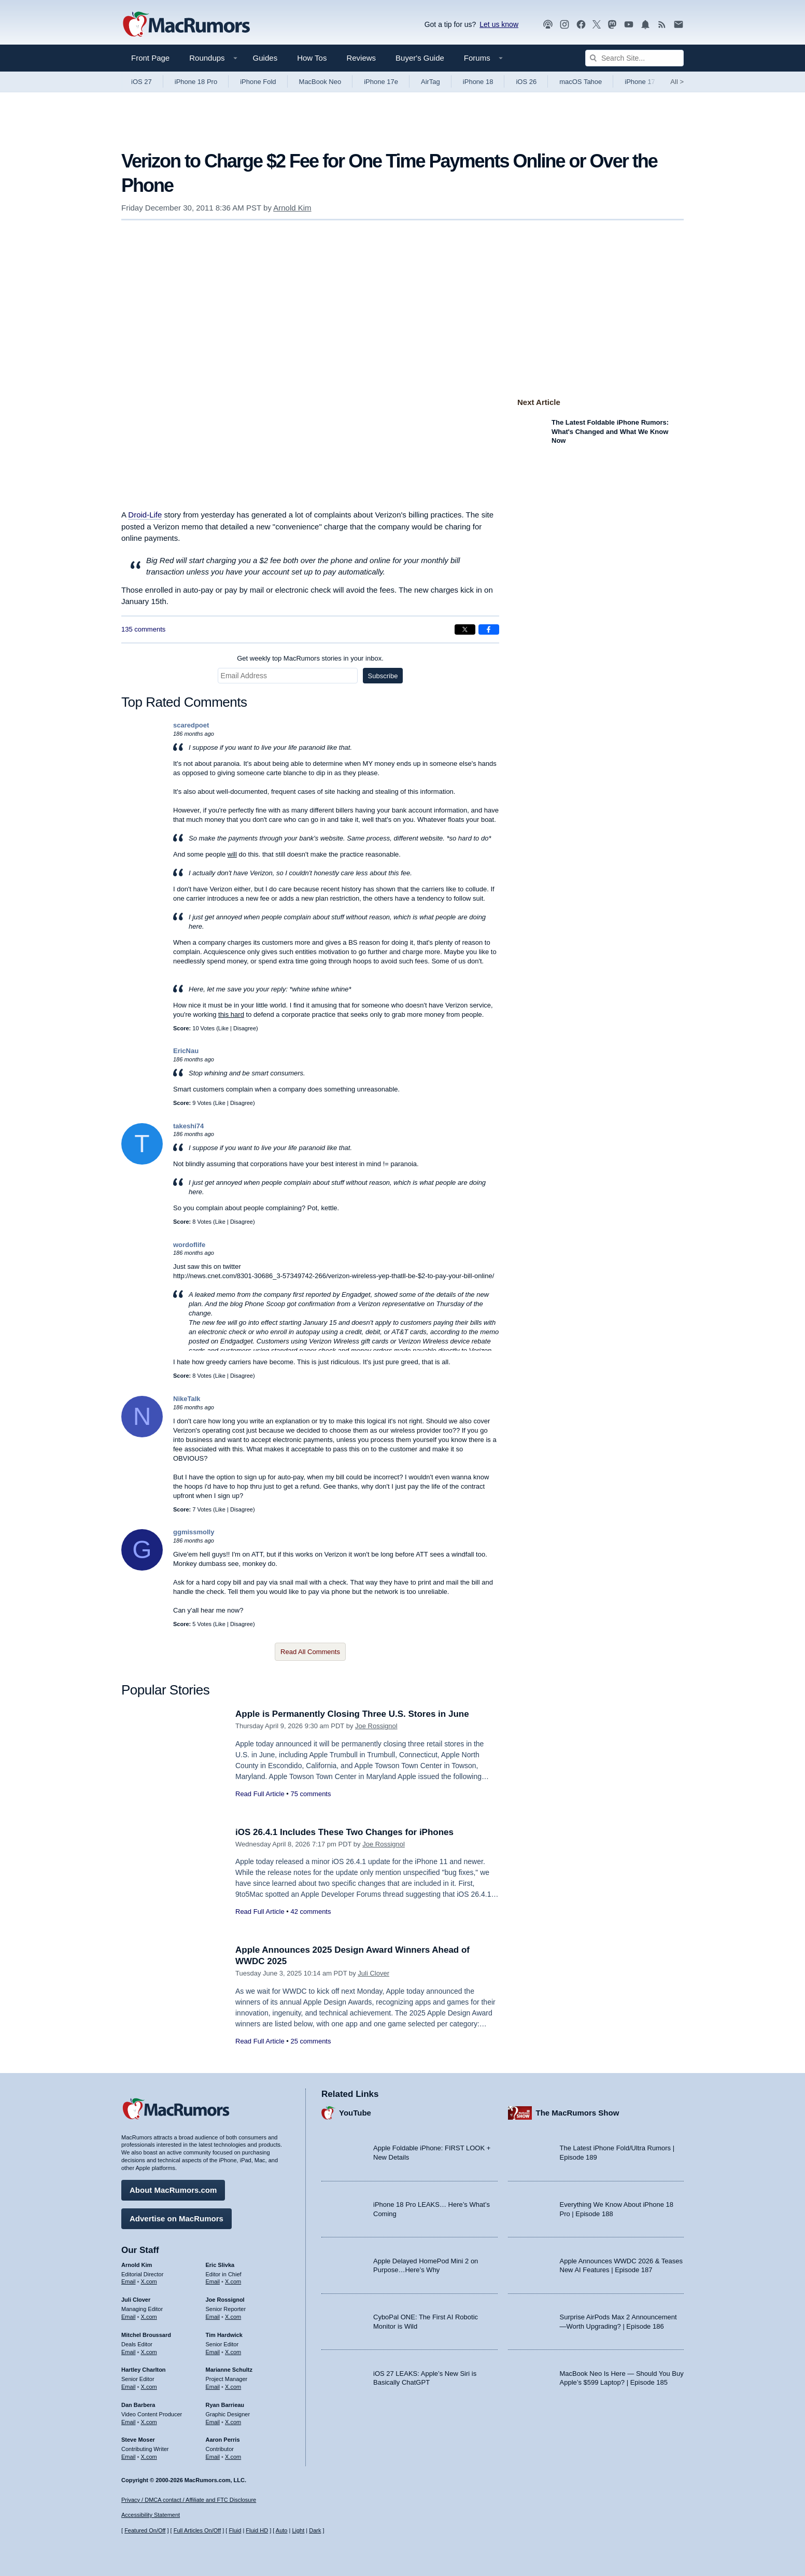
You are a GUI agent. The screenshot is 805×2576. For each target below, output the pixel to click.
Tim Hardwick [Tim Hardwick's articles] (224, 2335)
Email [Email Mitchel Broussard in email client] (128, 2352)
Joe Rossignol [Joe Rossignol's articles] (225, 2300)
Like (223, 1028)
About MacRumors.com (173, 2190)
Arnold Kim (292, 207)
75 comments (310, 1794)
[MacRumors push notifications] (645, 24)
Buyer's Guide (420, 57)
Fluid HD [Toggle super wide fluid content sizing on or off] (257, 2530)
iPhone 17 (640, 82)
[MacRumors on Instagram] (564, 24)
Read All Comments (310, 1652)
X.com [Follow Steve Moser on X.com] (149, 2457)
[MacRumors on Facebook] (581, 24)
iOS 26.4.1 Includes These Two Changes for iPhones (344, 1832)
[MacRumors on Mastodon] (612, 24)
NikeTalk (187, 1399)
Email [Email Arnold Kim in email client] (128, 2281)
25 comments (310, 2041)
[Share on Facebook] (488, 629)
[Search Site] (634, 58)
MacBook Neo (320, 82)
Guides (265, 57)
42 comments (310, 1911)
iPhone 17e (381, 82)
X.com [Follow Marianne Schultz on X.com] (233, 2387)
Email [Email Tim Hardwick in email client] (213, 2352)
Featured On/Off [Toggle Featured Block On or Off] (144, 2530)
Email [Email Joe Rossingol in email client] (213, 2317)
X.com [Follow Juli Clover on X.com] (149, 2317)
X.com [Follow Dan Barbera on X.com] (149, 2422)
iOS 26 (526, 82)
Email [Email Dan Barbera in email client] (128, 2422)
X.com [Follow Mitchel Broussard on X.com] (149, 2352)
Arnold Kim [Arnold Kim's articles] (136, 2265)
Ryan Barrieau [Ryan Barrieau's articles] (225, 2405)
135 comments (143, 629)
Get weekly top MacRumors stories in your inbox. (310, 658)
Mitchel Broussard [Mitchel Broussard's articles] (146, 2335)
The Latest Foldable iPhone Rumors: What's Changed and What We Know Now (610, 431)
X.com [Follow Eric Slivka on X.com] (233, 2281)
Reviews (361, 57)
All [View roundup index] (677, 82)
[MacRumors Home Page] (186, 25)
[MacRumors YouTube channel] (629, 24)
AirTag (430, 82)
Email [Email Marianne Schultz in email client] (213, 2387)
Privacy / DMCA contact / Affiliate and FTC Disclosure (188, 2500)
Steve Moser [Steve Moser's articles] (138, 2440)
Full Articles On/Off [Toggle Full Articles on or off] (197, 2530)
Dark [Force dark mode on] (315, 2530)
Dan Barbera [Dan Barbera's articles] (138, 2405)
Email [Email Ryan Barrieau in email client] (213, 2422)
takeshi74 (188, 1126)
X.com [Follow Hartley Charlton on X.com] (149, 2387)
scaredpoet (191, 725)
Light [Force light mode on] (298, 2530)
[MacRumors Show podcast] (548, 24)
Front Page (150, 57)
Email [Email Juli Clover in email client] (128, 2317)
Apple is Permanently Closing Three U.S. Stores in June (352, 1714)
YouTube (355, 2112)
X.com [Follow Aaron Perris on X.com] (233, 2457)
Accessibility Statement (150, 2515)
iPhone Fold (258, 82)
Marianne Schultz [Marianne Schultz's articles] (229, 2370)
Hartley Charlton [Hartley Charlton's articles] (143, 2370)
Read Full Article (260, 1794)
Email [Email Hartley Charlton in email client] (128, 2387)
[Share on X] (465, 629)
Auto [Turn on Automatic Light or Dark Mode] (282, 2530)
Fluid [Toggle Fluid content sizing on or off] (235, 2530)
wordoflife (189, 1245)
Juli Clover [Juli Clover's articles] (135, 2300)
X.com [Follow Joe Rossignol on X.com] (233, 2317)
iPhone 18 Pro (196, 82)
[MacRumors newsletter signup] (678, 24)
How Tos (312, 57)
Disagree (244, 1028)
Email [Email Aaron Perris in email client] (213, 2457)
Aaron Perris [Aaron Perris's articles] (223, 2440)
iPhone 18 (478, 82)
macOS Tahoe (580, 82)
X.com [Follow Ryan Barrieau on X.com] (233, 2422)
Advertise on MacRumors (176, 2218)
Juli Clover (373, 1973)
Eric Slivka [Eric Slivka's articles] (220, 2265)
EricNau (186, 1051)
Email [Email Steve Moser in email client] (128, 2457)
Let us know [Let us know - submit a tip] (498, 24)
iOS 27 (141, 82)
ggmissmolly (193, 1532)
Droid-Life (145, 514)
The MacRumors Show (577, 2112)
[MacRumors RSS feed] (662, 24)
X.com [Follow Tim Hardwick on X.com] (233, 2352)
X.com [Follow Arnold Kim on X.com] (149, 2281)
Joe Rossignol (376, 1726)
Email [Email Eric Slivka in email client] (213, 2281)
